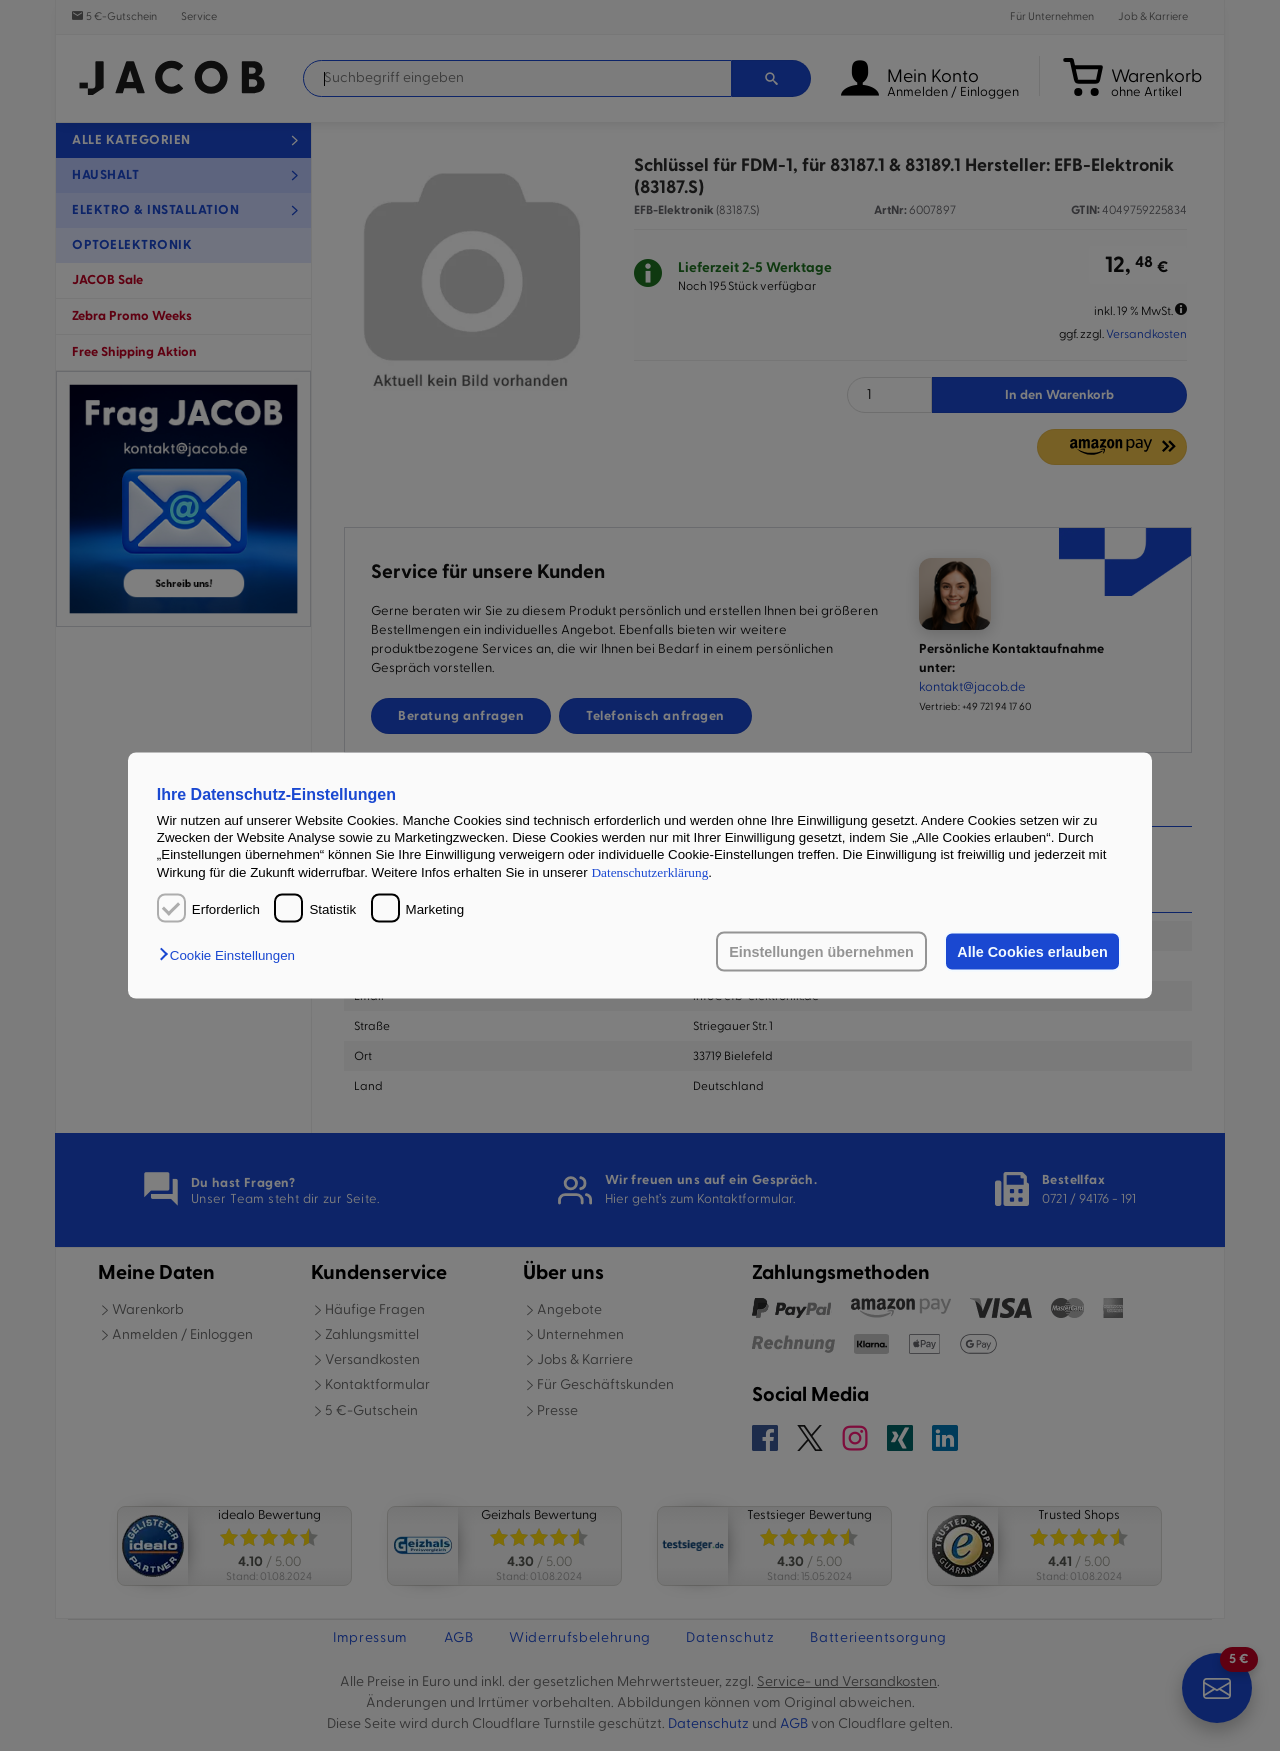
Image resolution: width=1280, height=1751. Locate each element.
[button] (232, 955)
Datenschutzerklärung (649, 871)
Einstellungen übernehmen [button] (821, 952)
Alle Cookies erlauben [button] (1032, 952)
